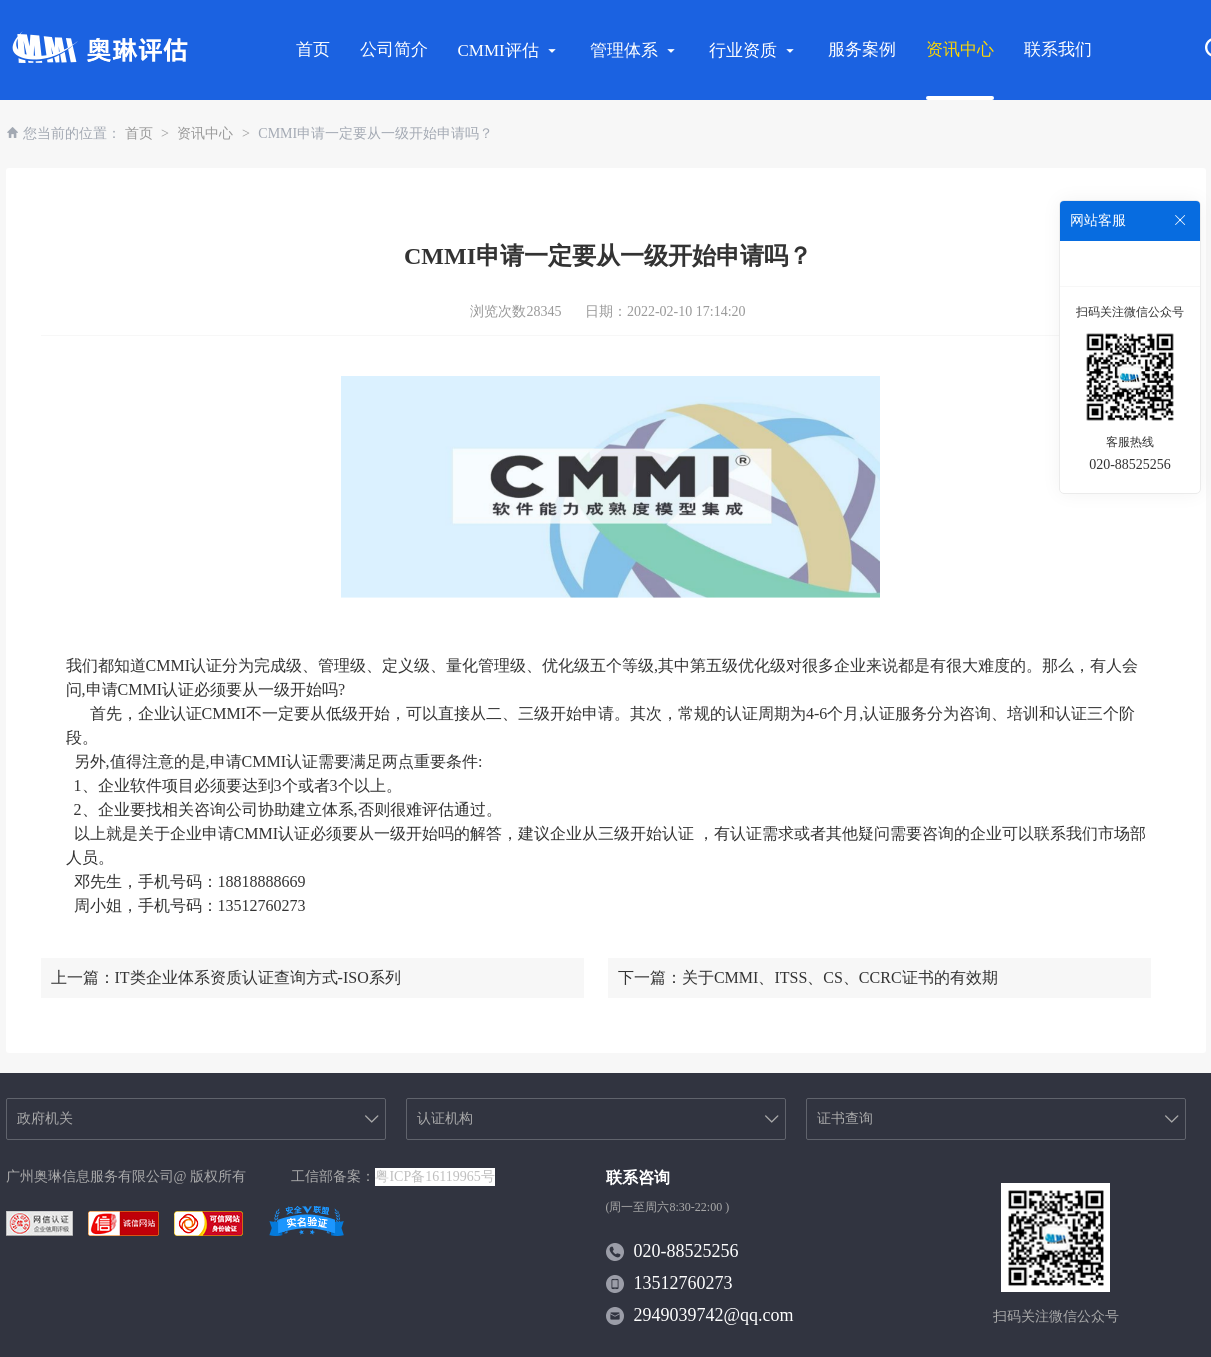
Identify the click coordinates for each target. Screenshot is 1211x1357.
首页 (313, 49)
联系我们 (1058, 49)
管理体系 (634, 50)
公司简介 (394, 49)
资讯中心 (960, 49)
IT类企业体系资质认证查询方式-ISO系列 (258, 977)
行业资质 (753, 50)
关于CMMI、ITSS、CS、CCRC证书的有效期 (840, 977)
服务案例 (862, 49)
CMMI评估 (509, 50)
